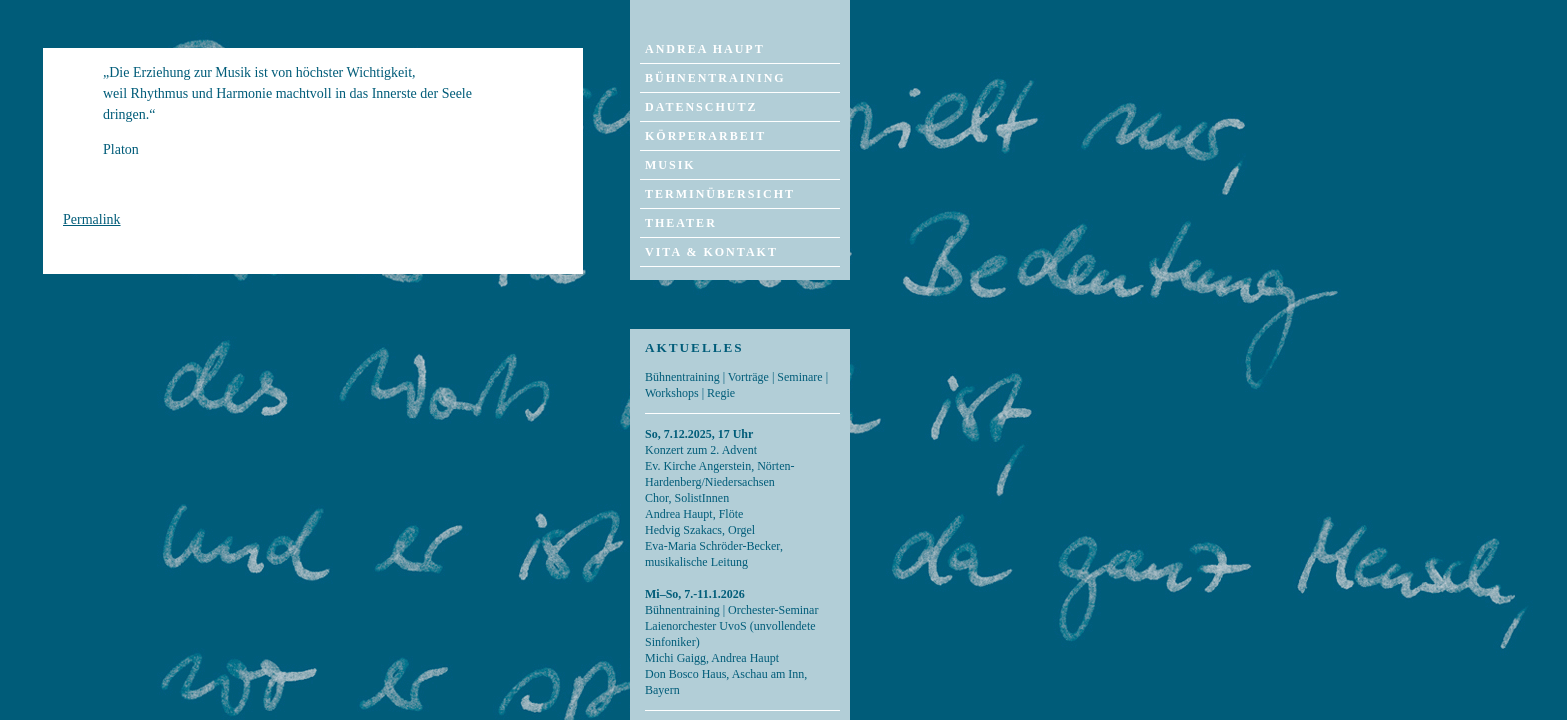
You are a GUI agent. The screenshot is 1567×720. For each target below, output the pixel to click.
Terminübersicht (720, 194)
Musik (670, 165)
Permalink (92, 219)
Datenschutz (701, 107)
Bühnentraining (715, 78)
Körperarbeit (705, 136)
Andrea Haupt (705, 49)
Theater (681, 223)
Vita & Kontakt (711, 252)
